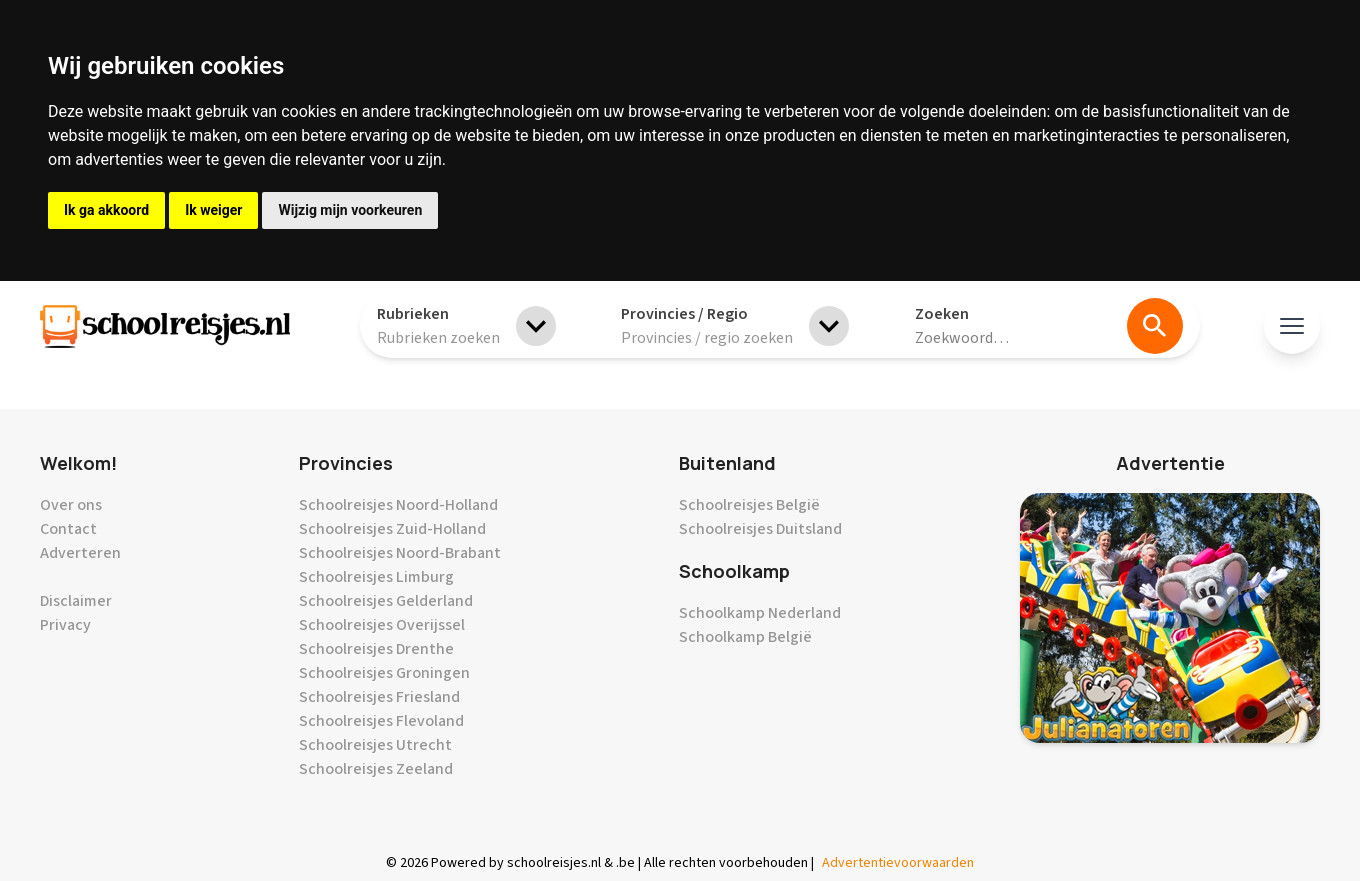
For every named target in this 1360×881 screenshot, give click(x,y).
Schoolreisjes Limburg (376, 577)
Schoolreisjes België (749, 505)
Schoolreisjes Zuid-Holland (392, 529)
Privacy (65, 625)
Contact (68, 529)
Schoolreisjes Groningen (384, 673)
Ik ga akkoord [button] (106, 210)
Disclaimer (76, 601)
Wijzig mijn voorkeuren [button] (350, 210)
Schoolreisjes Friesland (379, 697)
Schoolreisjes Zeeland (376, 769)
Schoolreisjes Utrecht (375, 745)
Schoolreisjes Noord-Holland (398, 505)
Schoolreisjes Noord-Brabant (400, 553)
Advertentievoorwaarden (898, 863)
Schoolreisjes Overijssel (382, 625)
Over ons (71, 505)
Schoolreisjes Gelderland (386, 601)
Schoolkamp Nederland (760, 613)
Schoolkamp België (745, 637)
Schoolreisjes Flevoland (381, 721)
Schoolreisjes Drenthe (376, 649)
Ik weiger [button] (213, 210)
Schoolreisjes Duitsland (760, 529)
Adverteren (80, 553)
